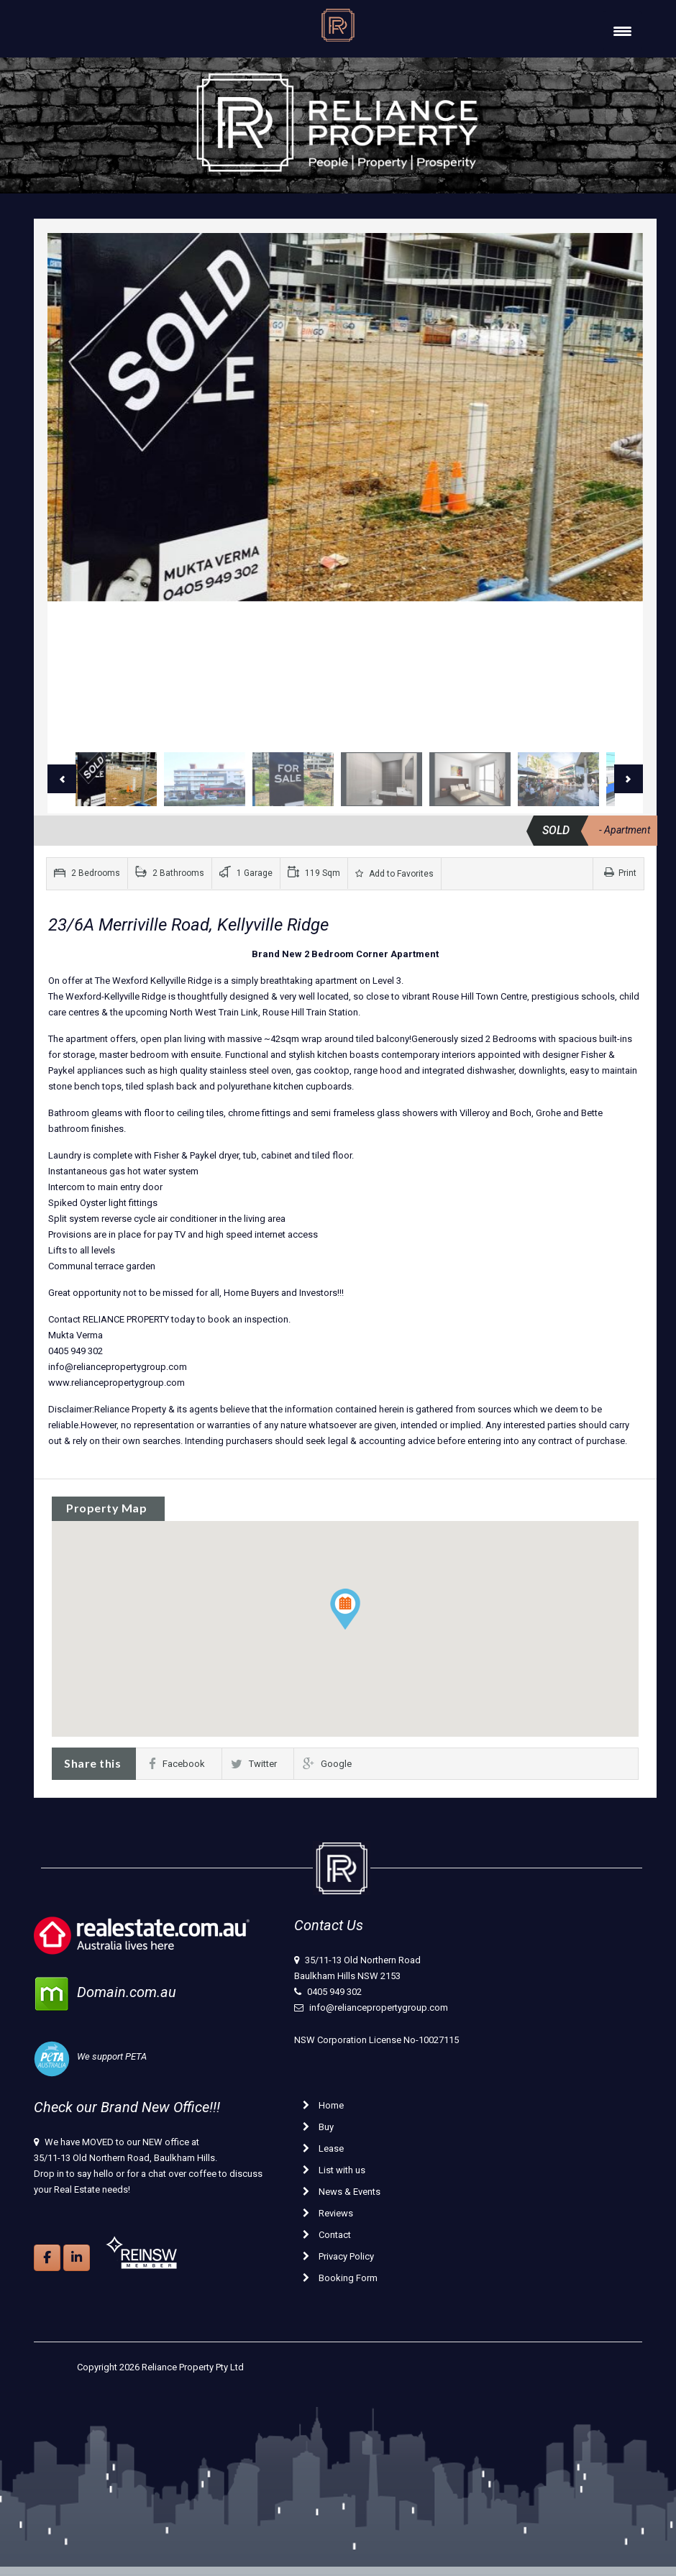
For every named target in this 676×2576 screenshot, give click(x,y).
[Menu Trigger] (622, 30)
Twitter (254, 1763)
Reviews (328, 2213)
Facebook (177, 1763)
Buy (318, 2126)
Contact (327, 2234)
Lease (323, 2148)
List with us (334, 2170)
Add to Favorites (394, 874)
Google (327, 1763)
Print (620, 873)
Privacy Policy (338, 2256)
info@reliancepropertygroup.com (378, 2007)
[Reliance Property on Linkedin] (76, 2258)
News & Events (341, 2191)
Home (323, 2105)
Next (628, 778)
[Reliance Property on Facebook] (47, 2258)
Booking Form (340, 2278)
